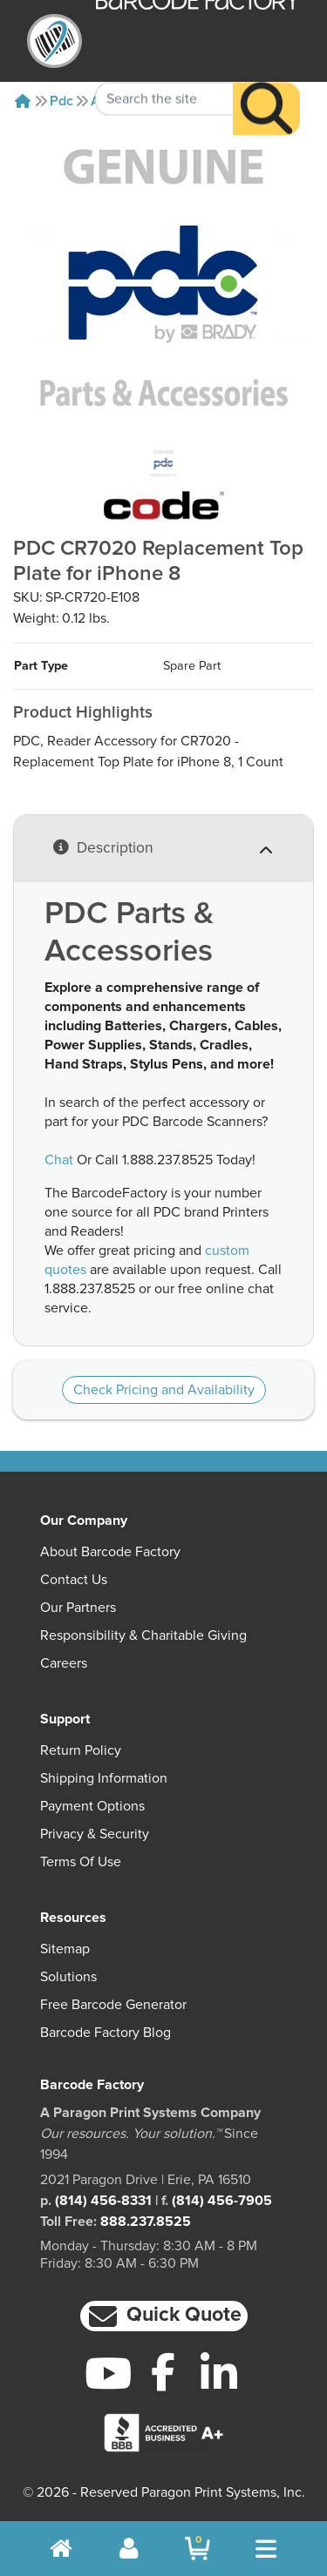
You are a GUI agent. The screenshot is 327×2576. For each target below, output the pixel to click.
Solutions (68, 1977)
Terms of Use (80, 1862)
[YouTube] (108, 2373)
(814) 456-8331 (103, 2201)
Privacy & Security (94, 1834)
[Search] (266, 83)
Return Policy (80, 1750)
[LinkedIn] (218, 2373)
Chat (58, 1160)
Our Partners (78, 1608)
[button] (164, 2316)
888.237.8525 (145, 2222)
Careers (63, 1663)
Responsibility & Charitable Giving (143, 1635)
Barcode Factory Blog (105, 2033)
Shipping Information (103, 1778)
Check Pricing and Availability (164, 1390)
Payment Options (92, 1806)
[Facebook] (163, 2371)
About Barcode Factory (110, 1552)
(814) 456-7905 (222, 2201)
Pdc (61, 101)
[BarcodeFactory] (54, 41)
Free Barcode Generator (113, 2005)
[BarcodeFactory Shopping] (197, 2548)
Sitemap (65, 1949)
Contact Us (73, 1580)
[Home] (22, 101)
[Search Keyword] (164, 73)
